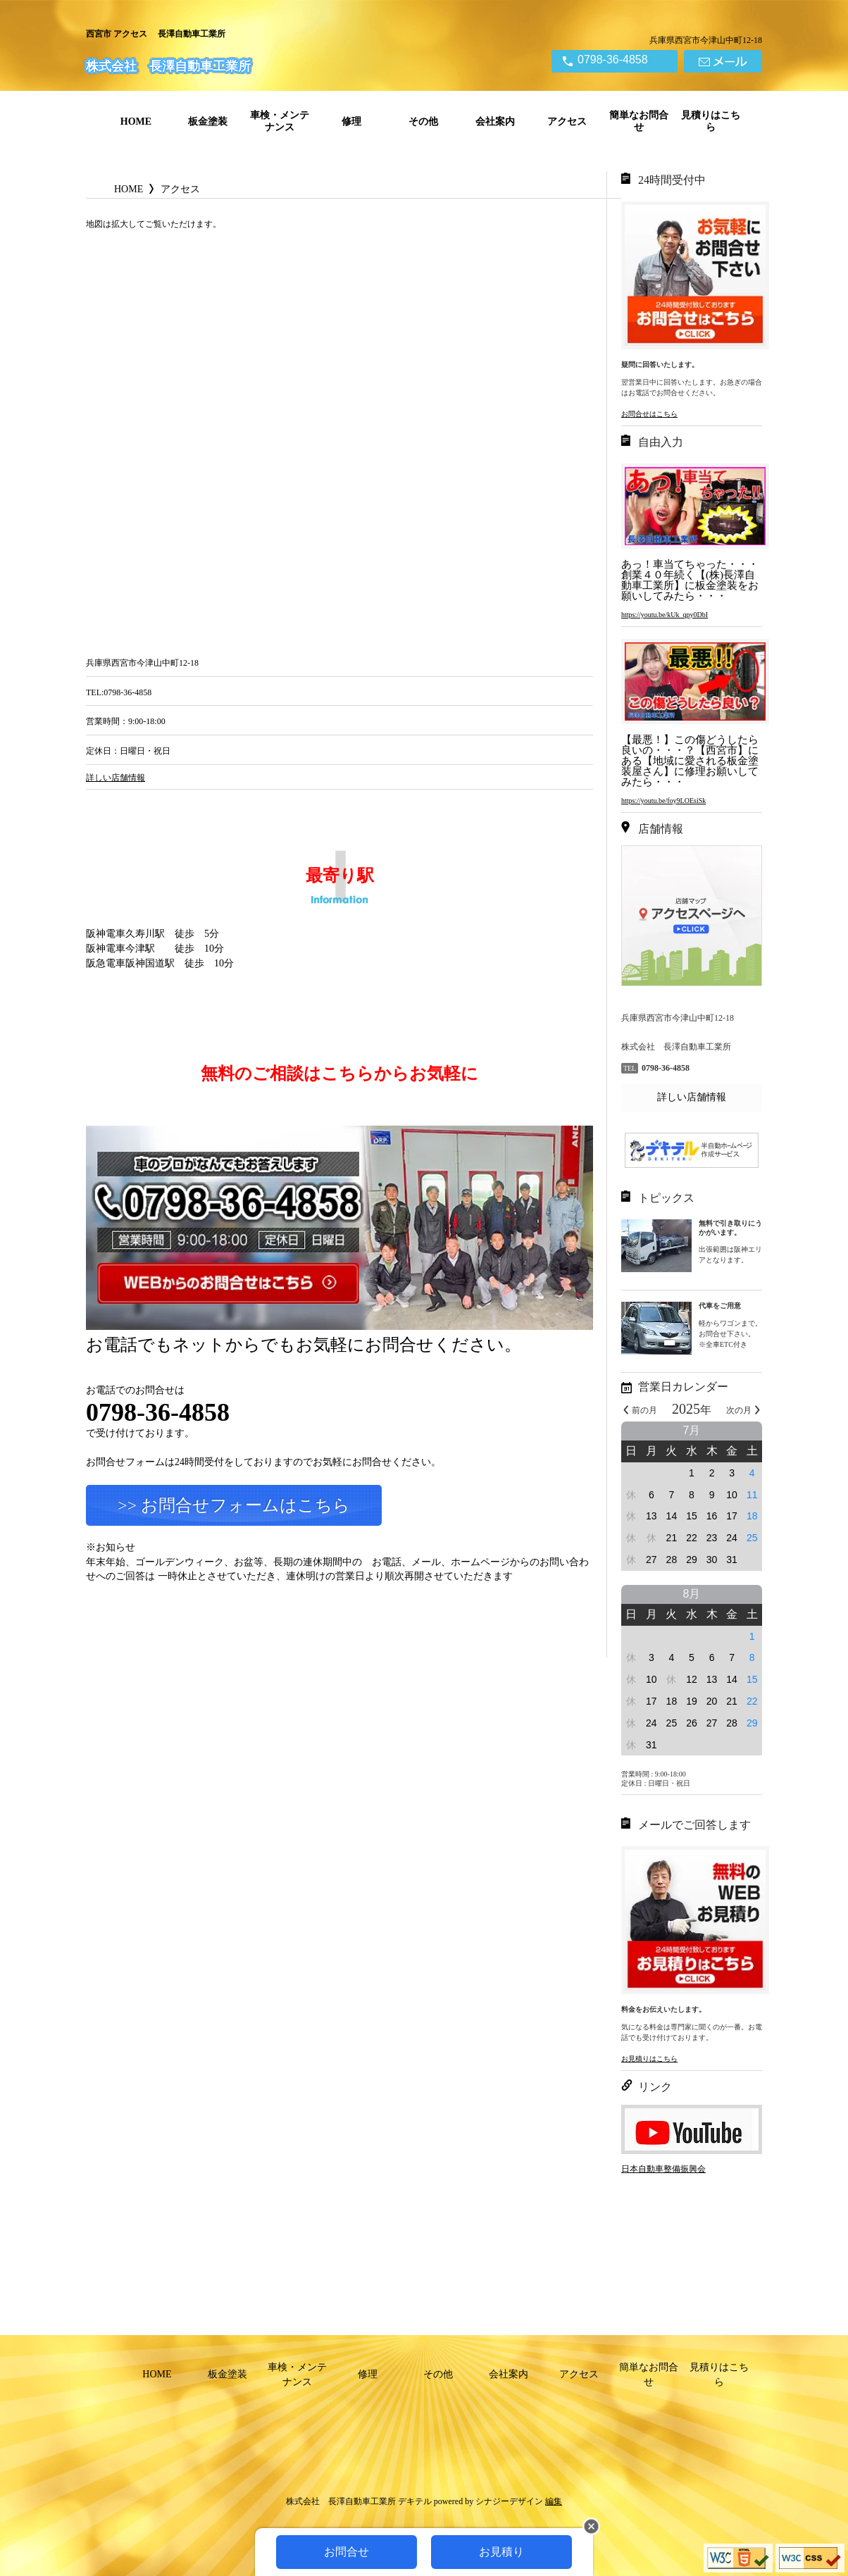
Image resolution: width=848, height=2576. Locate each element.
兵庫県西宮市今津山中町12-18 (705, 40)
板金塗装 (207, 121)
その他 (423, 121)
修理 (351, 121)
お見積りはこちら (649, 2058)
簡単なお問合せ (638, 121)
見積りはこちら (710, 121)
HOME (135, 121)
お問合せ (346, 2552)
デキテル (415, 2501)
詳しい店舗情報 (691, 1097)
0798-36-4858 (613, 60)
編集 (553, 2501)
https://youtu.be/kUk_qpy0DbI (664, 614)
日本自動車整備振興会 (663, 2169)
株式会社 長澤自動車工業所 (168, 66)
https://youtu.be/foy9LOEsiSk (663, 800)
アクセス (567, 121)
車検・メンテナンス (279, 121)
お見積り (501, 2552)
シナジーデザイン (509, 2501)
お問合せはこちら (649, 414)
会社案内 (495, 121)
